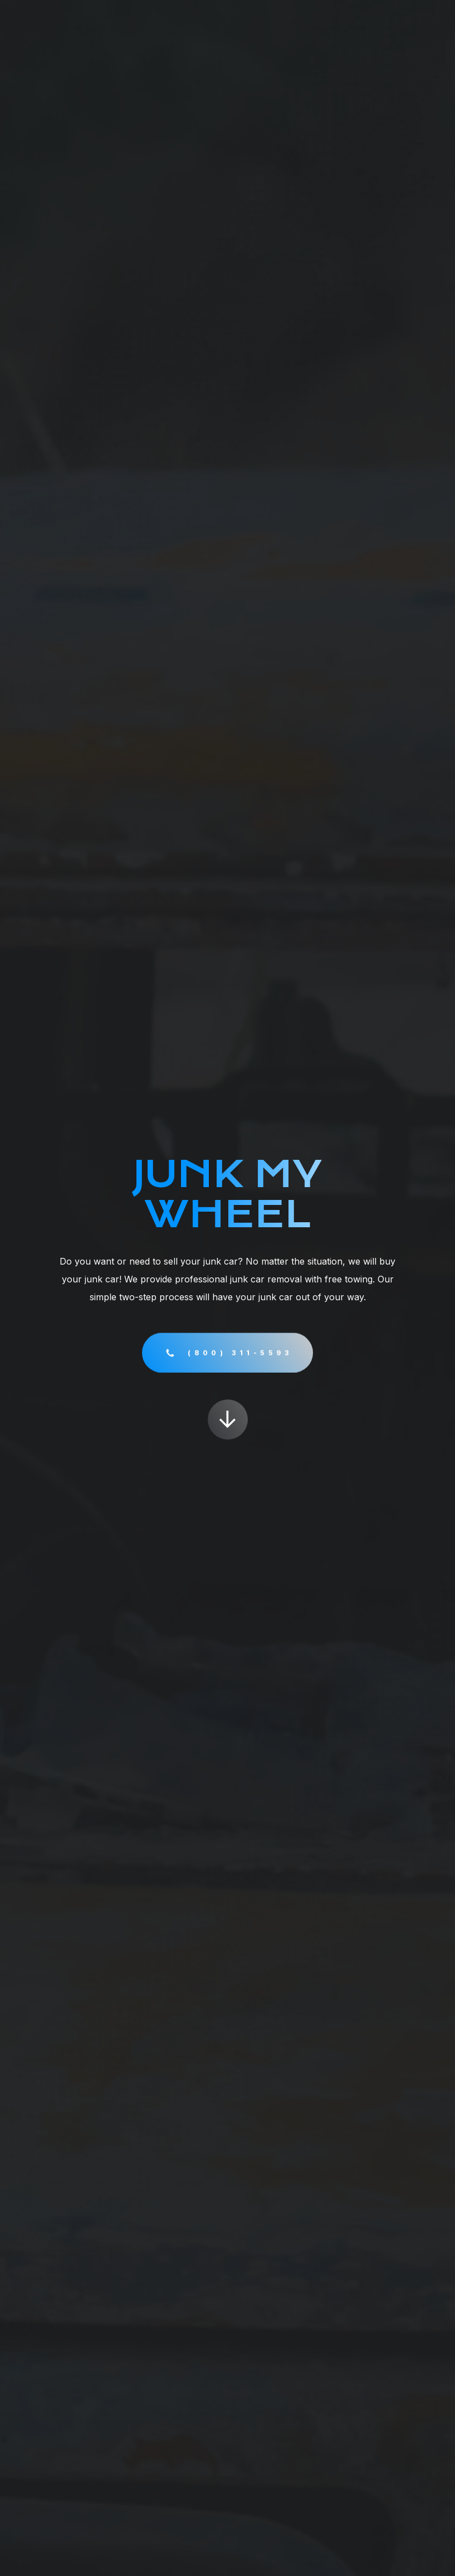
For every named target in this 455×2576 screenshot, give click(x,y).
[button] (227, 1354)
